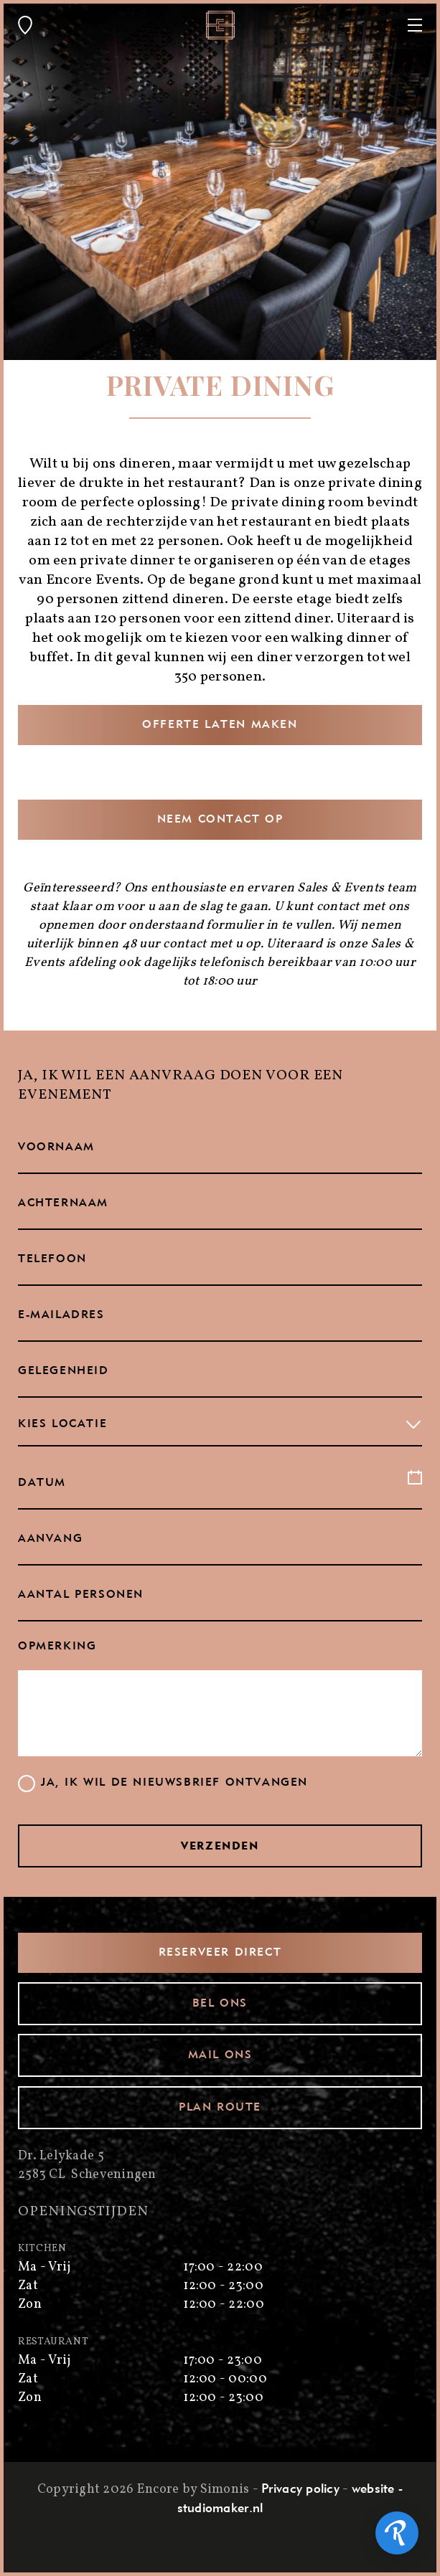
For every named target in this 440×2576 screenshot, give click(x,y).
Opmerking (57, 1646)
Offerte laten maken (219, 725)
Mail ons (220, 2055)
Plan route (220, 2107)
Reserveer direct (220, 1953)
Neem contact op (220, 819)
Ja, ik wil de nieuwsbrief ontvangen (174, 1783)
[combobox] (220, 1424)
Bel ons (220, 2003)
